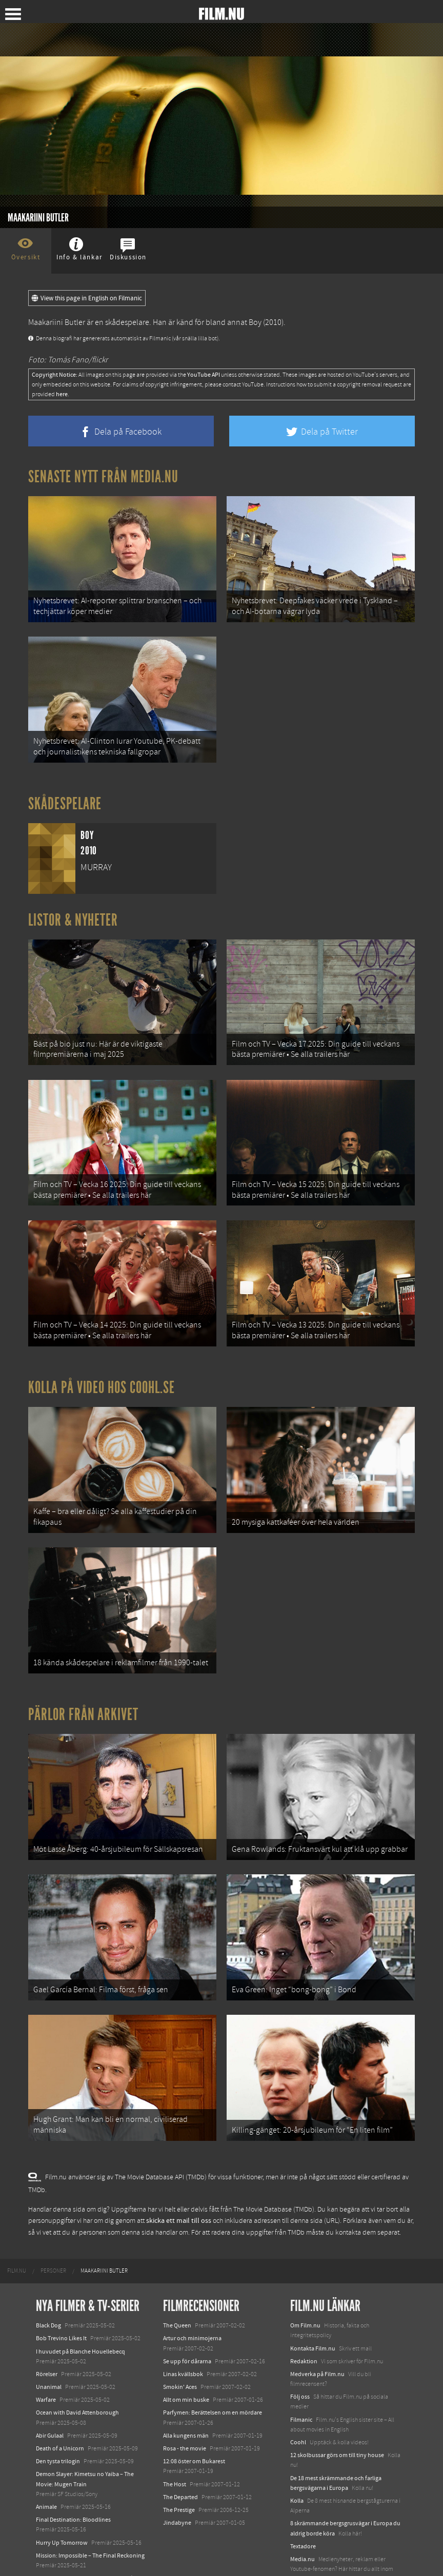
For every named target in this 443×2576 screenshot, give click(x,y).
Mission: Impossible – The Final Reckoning (90, 2511)
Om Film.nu (305, 2281)
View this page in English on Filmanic (87, 298)
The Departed (180, 2453)
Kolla (297, 2456)
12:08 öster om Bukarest (194, 2417)
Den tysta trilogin (58, 2417)
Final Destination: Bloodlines (73, 2475)
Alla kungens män (186, 2391)
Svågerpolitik (307, 2547)
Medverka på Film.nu (317, 2330)
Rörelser (46, 2330)
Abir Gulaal (50, 2391)
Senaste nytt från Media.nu (103, 476)
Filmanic (301, 2375)
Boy (255, 322)
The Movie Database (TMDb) (273, 2165)
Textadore (303, 2502)
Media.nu (302, 2515)
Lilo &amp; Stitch (57, 2534)
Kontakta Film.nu (312, 2304)
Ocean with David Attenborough (77, 2369)
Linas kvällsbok (183, 2330)
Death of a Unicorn (60, 2404)
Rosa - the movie (184, 2404)
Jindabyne (177, 2478)
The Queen (177, 2281)
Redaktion (303, 2317)
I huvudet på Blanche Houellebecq (80, 2307)
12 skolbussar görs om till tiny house (337, 2411)
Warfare (46, 2355)
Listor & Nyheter (73, 911)
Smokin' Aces (180, 2342)
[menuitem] (16, 2227)
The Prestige (179, 2465)
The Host (174, 2440)
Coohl (298, 2398)
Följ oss (300, 2352)
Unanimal (49, 2342)
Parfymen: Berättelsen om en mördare (212, 2369)
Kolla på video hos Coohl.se (101, 1365)
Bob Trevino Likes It (61, 2294)
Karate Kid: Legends (61, 2546)
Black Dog (48, 2281)
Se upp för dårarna (187, 2317)
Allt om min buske (186, 2355)
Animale (46, 2462)
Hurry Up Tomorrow (62, 2498)
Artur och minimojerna (192, 2294)
